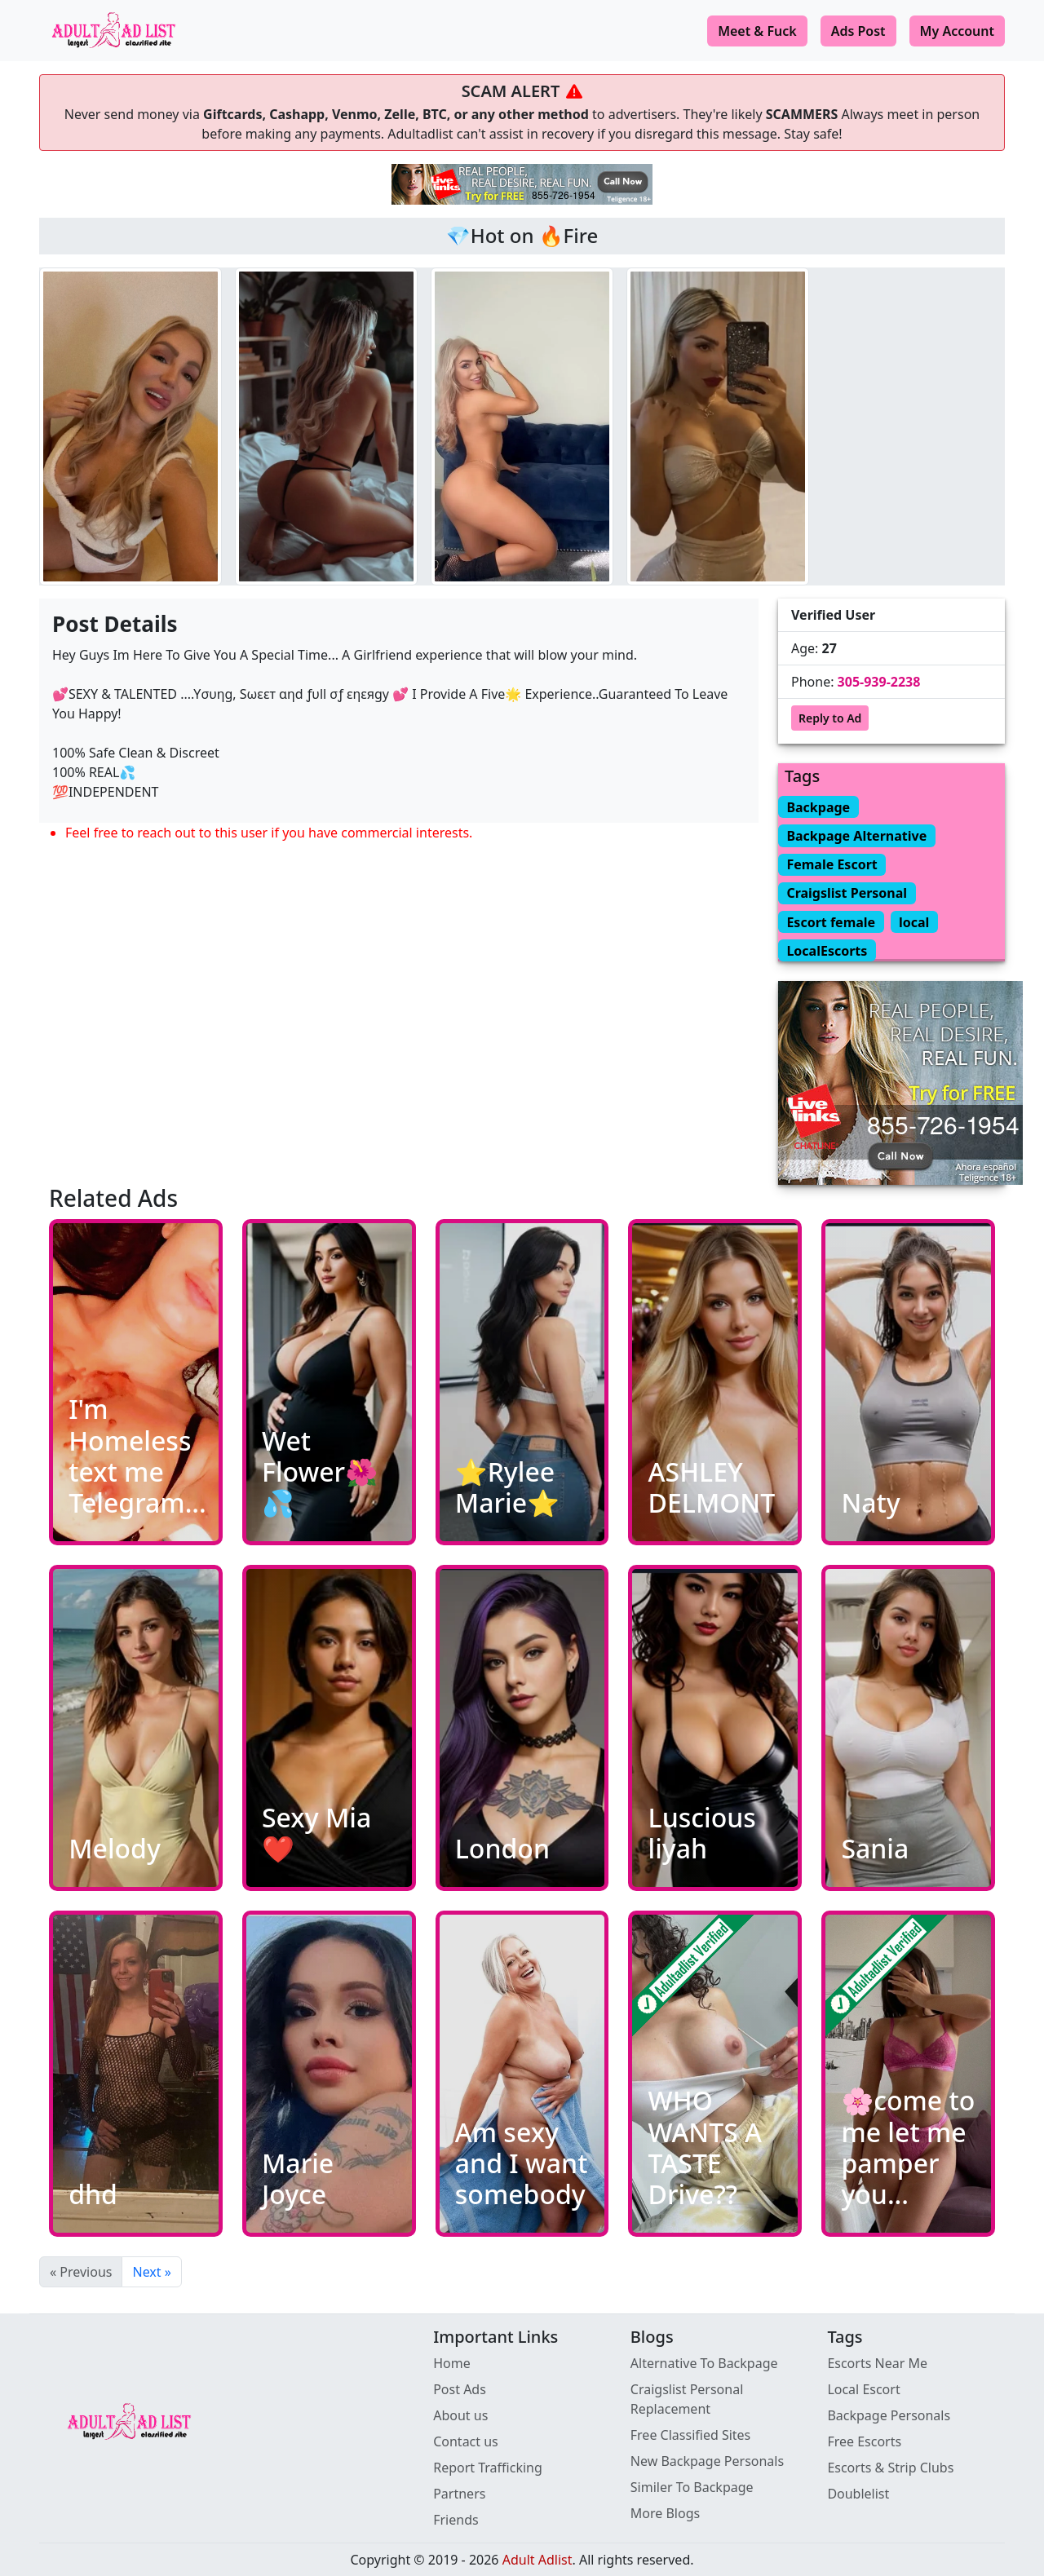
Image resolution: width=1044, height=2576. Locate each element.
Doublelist (858, 2494)
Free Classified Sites (690, 2435)
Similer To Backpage (692, 2487)
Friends (455, 2520)
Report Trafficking (487, 2468)
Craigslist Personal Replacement (687, 2399)
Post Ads (459, 2389)
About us (460, 2415)
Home (452, 2363)
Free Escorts (864, 2441)
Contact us (465, 2441)
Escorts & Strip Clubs (890, 2468)
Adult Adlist (537, 2560)
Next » (151, 2272)
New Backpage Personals (707, 2461)
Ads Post (858, 31)
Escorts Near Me (877, 2363)
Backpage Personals (888, 2415)
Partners (459, 2494)
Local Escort (863, 2389)
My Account (957, 31)
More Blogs (665, 2513)
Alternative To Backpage (704, 2363)
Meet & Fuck (757, 31)
